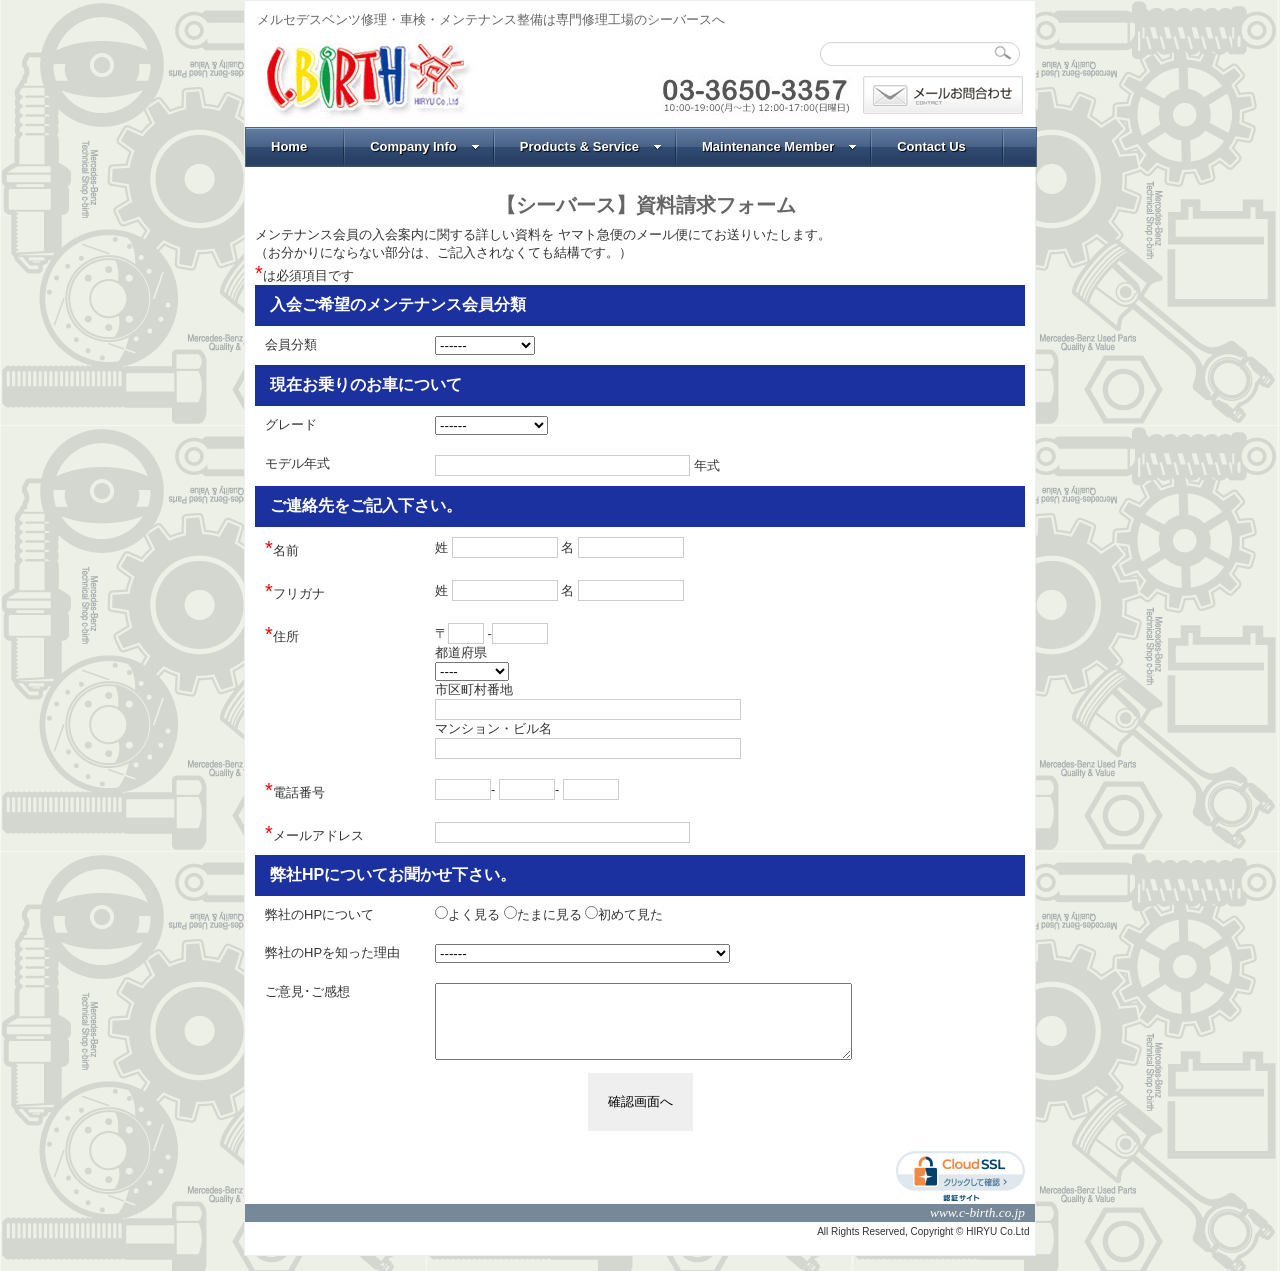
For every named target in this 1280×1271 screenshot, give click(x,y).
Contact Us (931, 146)
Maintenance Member (779, 146)
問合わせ (943, 95)
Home (289, 146)
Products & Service (591, 146)
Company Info (425, 146)
